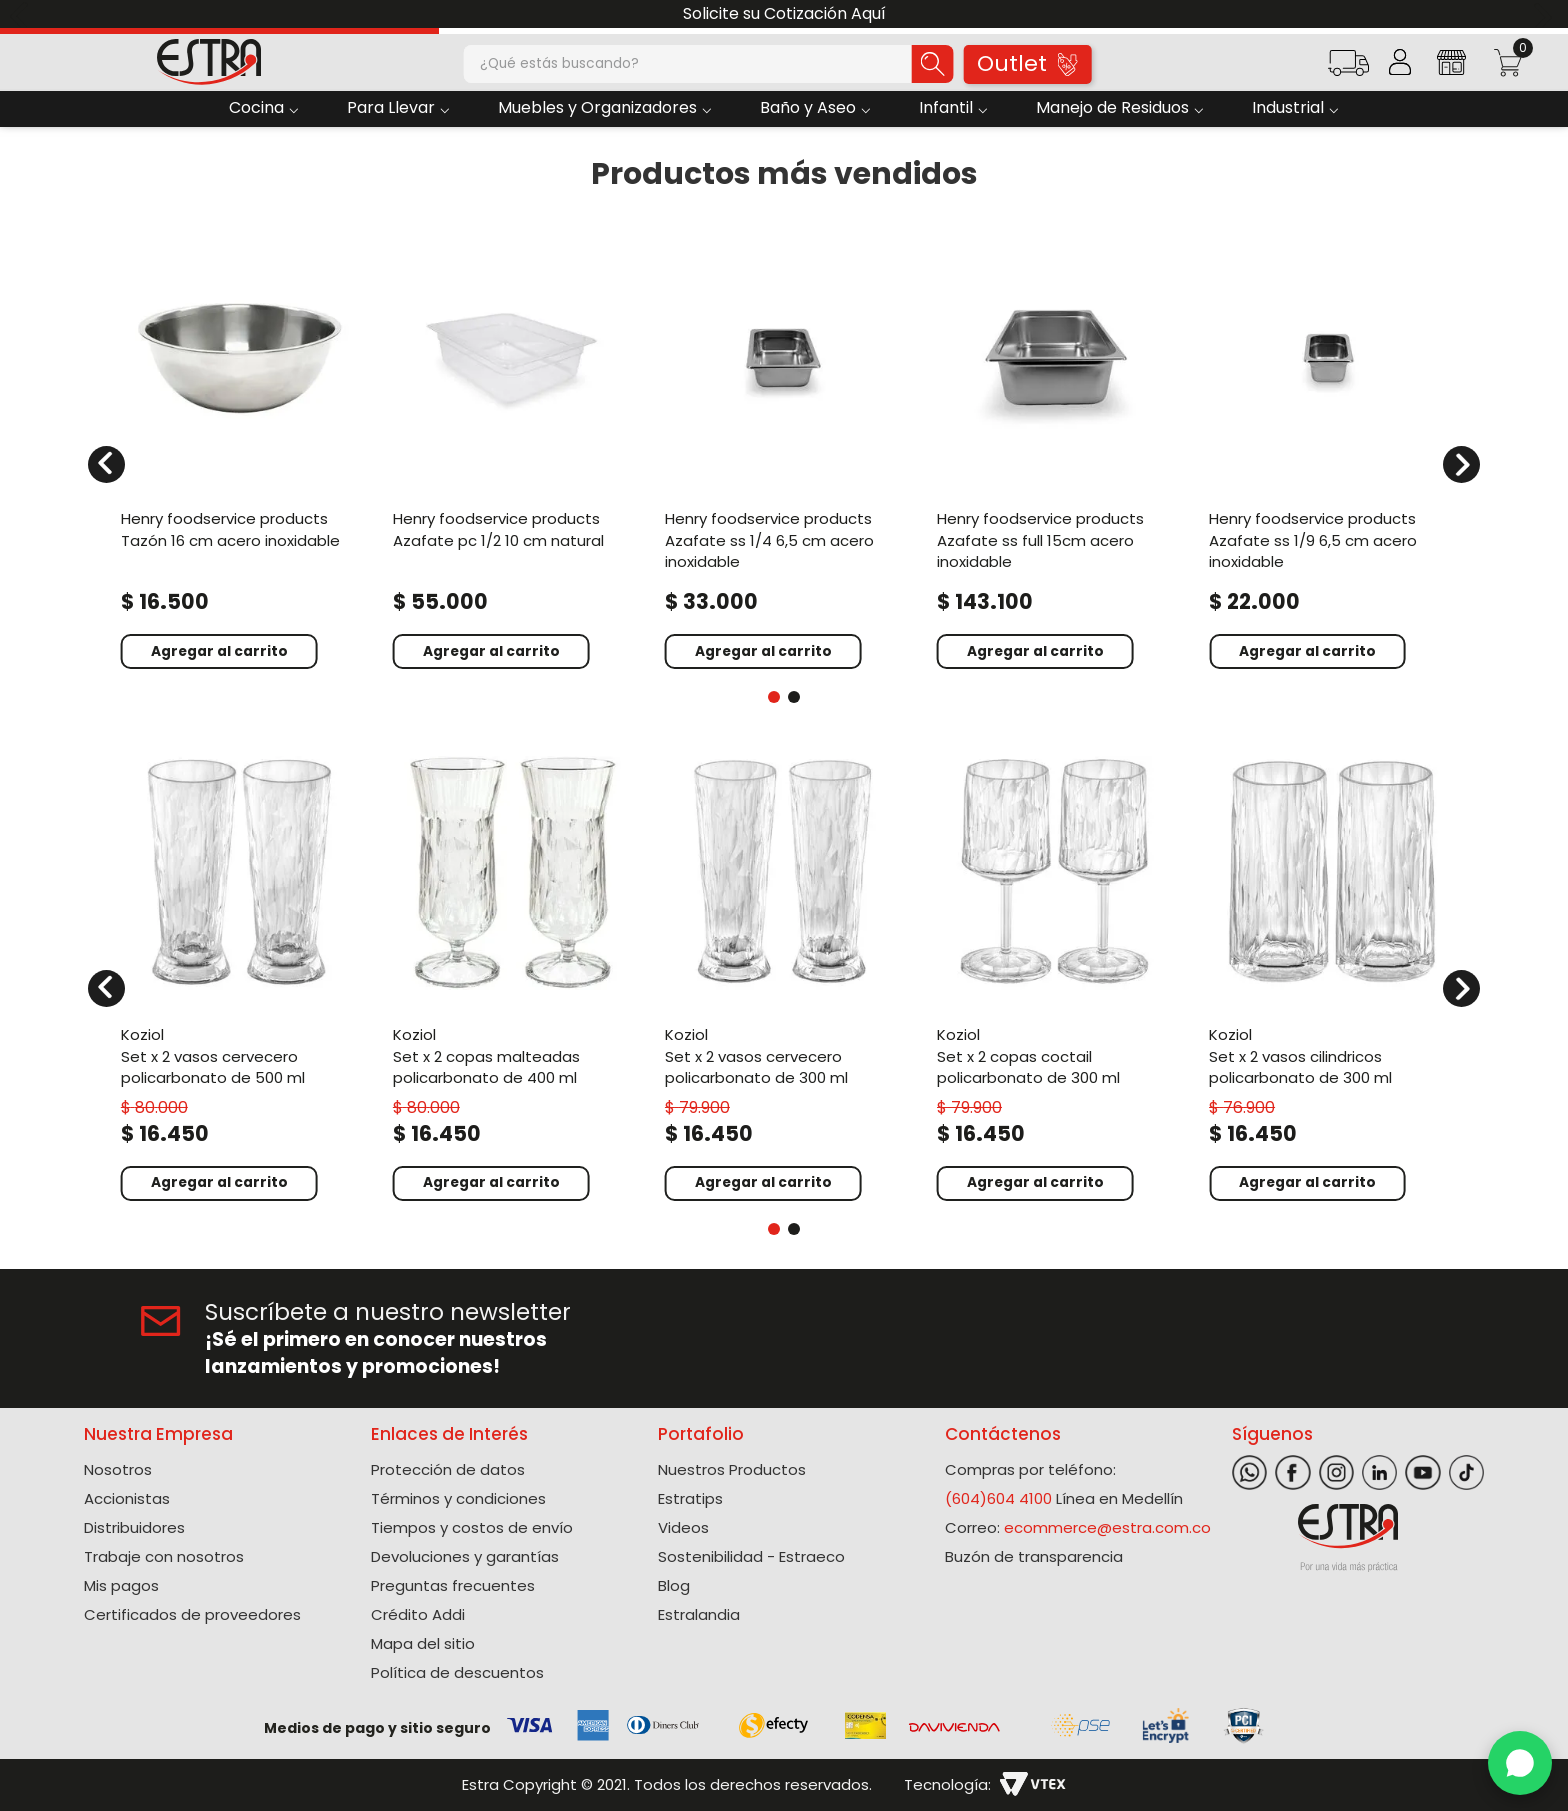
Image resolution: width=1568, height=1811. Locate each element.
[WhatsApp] (1520, 1763)
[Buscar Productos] (933, 64)
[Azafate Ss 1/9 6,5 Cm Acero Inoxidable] (1328, 452)
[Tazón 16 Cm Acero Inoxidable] (240, 452)
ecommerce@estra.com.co (1107, 1527)
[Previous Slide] (22, 14)
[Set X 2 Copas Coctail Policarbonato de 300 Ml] (1056, 975)
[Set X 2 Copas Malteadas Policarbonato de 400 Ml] (512, 975)
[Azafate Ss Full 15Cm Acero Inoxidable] (1056, 452)
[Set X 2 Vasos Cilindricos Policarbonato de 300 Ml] (1328, 975)
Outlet (1027, 63)
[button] (1348, 69)
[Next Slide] (1545, 14)
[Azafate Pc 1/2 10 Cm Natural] (512, 452)
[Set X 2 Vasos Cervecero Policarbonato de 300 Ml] (784, 975)
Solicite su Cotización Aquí (784, 13)
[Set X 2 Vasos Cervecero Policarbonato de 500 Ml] (240, 975)
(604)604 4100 (998, 1498)
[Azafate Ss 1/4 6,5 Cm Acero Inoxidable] (784, 452)
